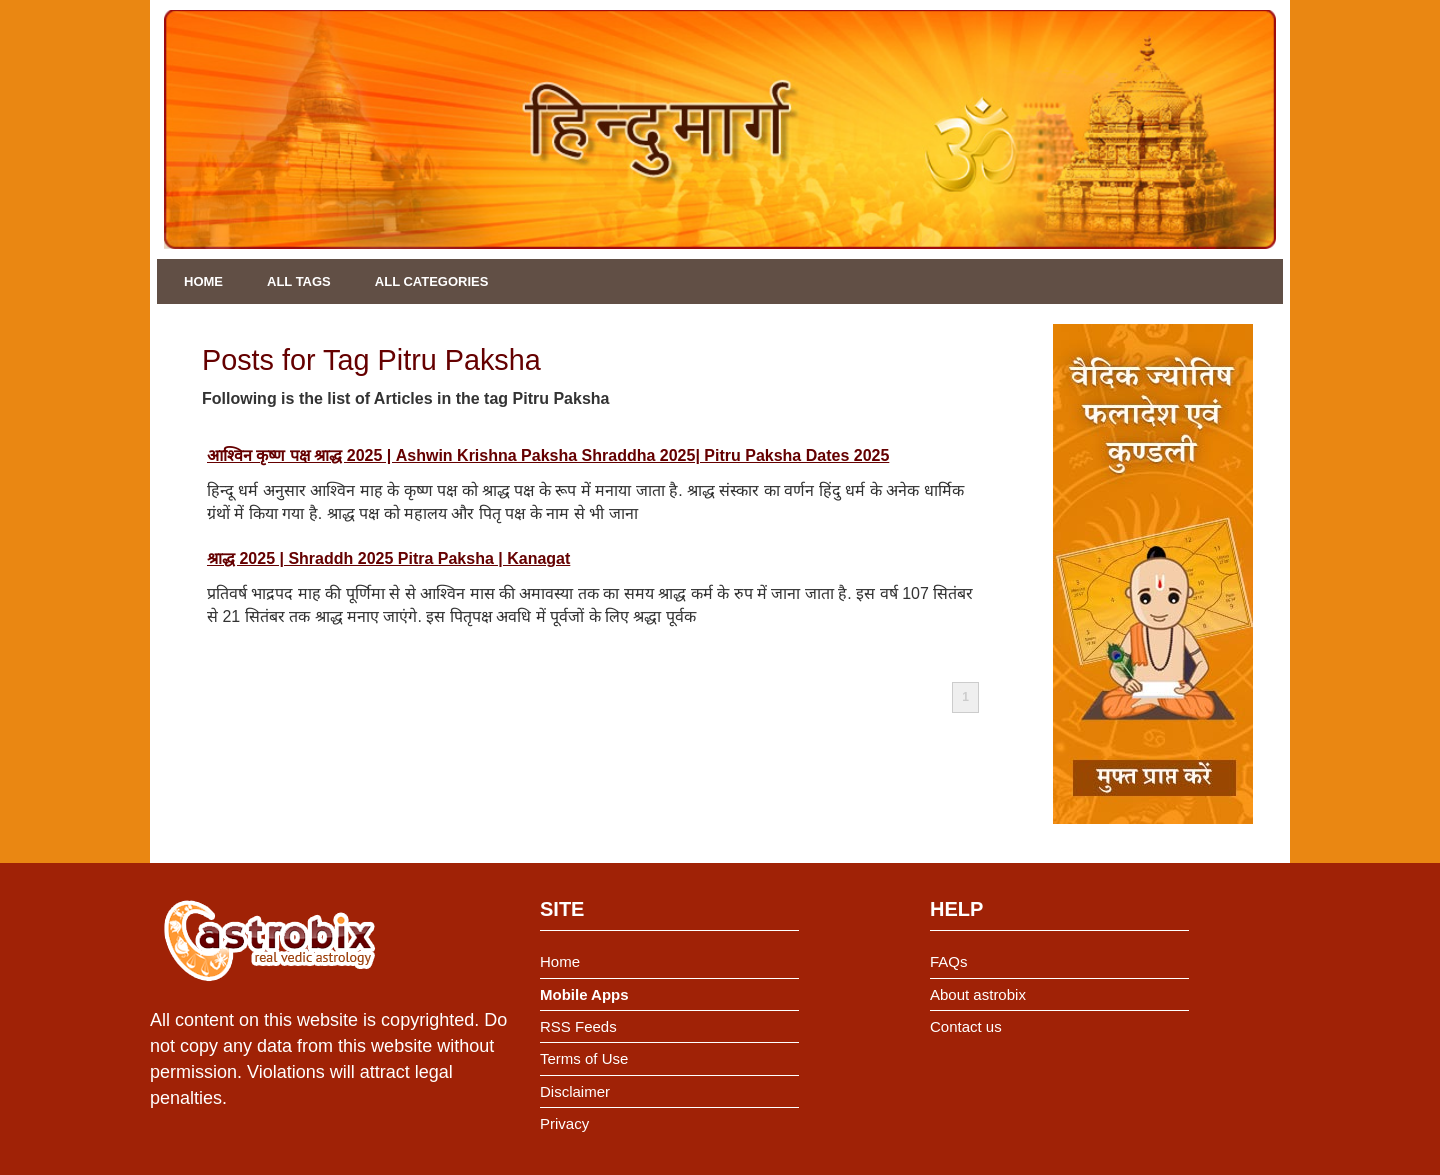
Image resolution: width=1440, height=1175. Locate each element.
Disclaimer (575, 1091)
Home (203, 281)
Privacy (564, 1123)
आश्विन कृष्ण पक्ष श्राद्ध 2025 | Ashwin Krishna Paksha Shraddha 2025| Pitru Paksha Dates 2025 (548, 455)
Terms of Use (584, 1058)
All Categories (432, 281)
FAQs (949, 961)
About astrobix (978, 994)
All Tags (299, 281)
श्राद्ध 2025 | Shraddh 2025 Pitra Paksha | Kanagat (388, 558)
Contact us (966, 1026)
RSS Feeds (578, 1026)
